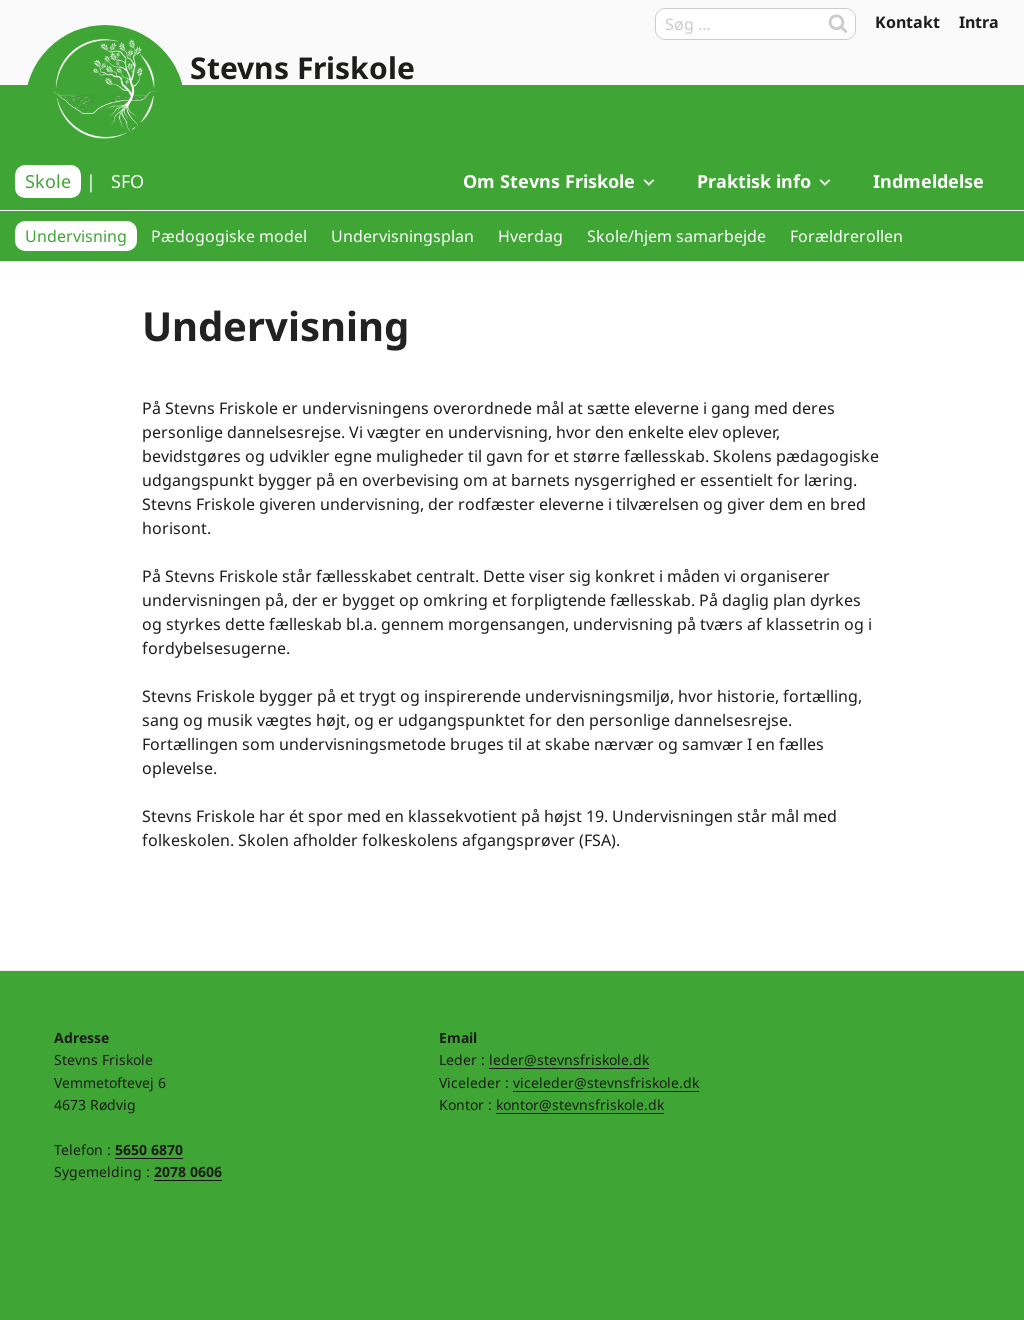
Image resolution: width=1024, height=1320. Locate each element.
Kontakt (907, 22)
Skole (48, 181)
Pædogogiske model (229, 236)
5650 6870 (149, 1149)
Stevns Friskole (302, 67)
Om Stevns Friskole (560, 181)
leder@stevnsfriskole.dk (569, 1059)
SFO (127, 181)
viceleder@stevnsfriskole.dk (606, 1082)
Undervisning (76, 236)
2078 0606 (188, 1171)
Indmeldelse (928, 181)
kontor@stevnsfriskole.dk (580, 1104)
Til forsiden (105, 105)
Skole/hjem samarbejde (676, 236)
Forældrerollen (846, 236)
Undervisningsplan (402, 236)
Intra (979, 22)
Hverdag (530, 236)
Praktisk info (765, 181)
